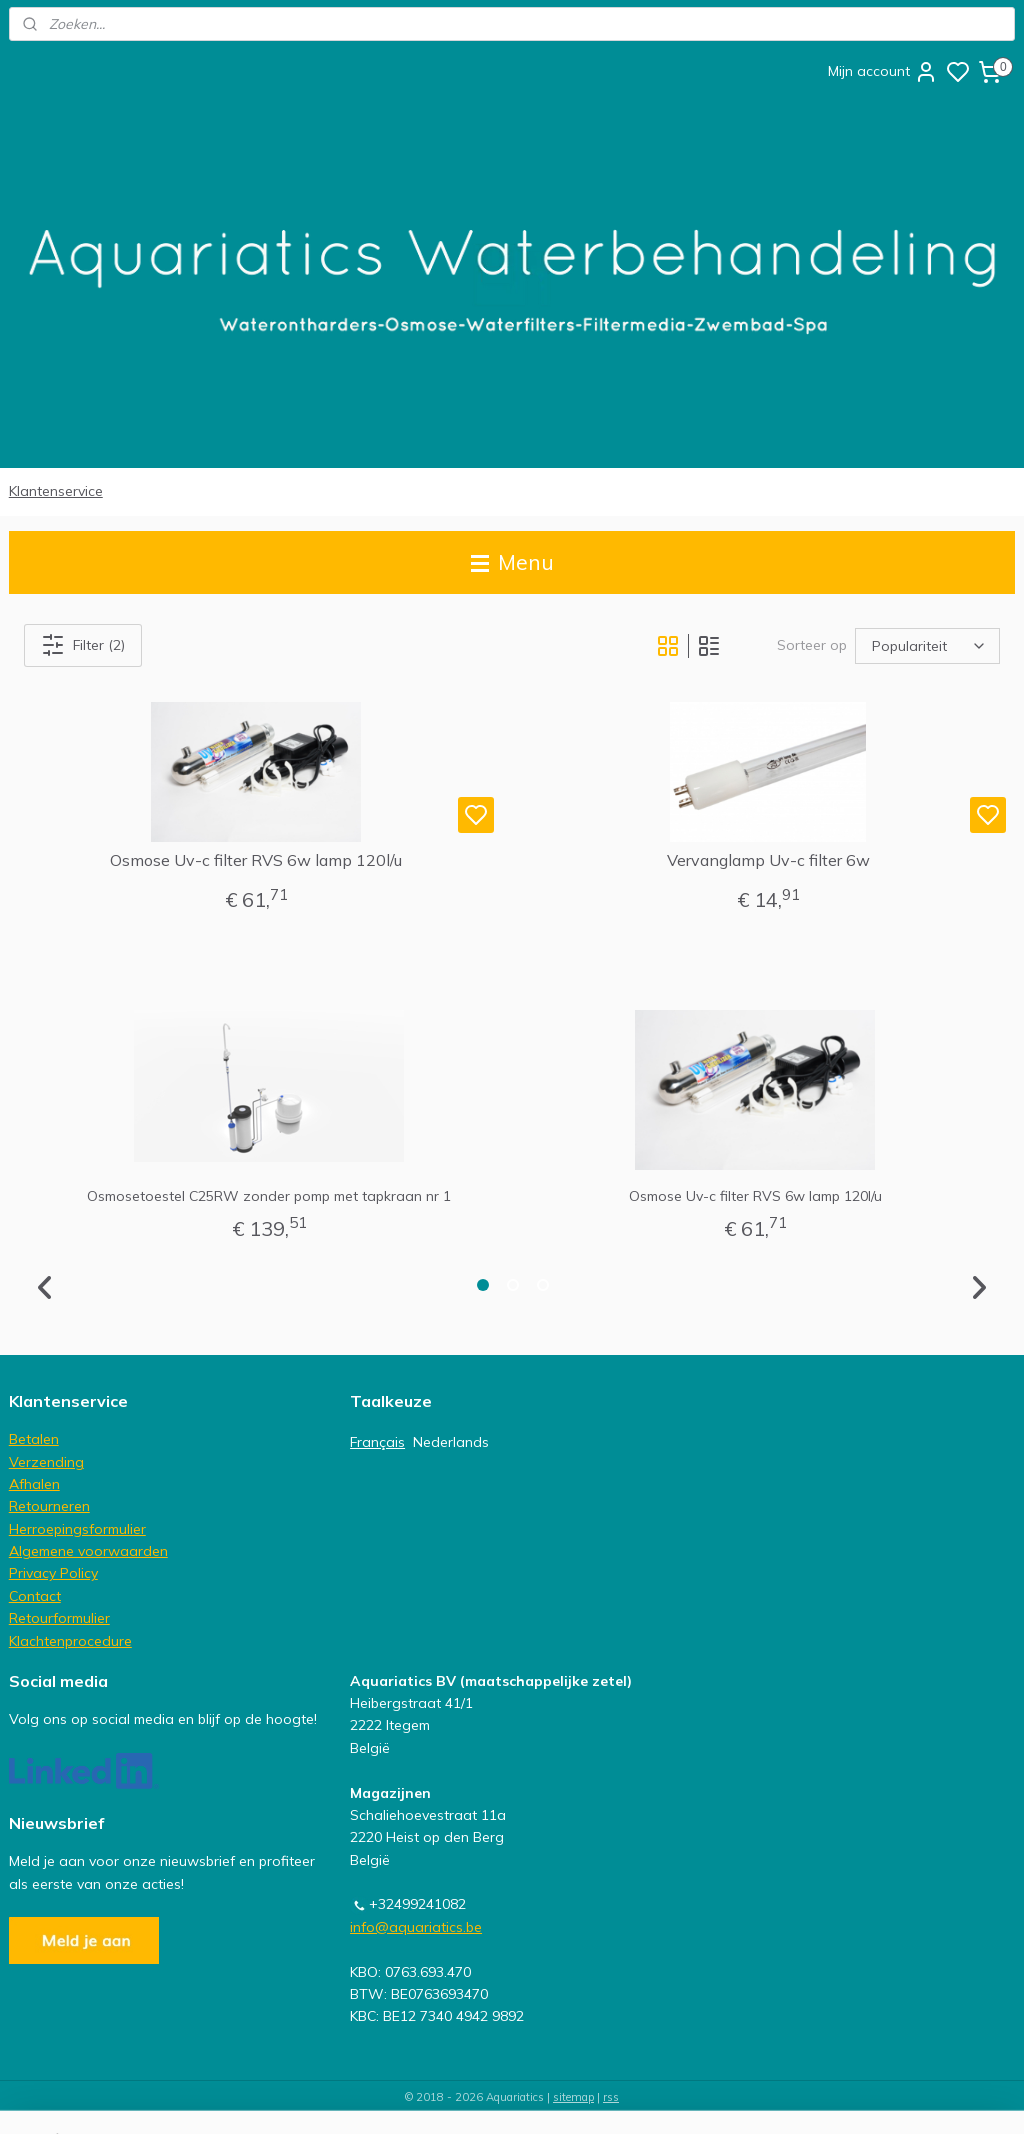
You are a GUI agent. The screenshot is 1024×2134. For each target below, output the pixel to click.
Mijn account (883, 72)
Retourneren (49, 1506)
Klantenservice (56, 491)
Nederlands (451, 1442)
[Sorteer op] (927, 646)
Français (377, 1442)
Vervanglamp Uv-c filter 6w (768, 860)
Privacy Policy (53, 1573)
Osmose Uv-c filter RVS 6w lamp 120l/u (256, 860)
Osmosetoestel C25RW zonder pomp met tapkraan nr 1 (269, 1196)
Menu (512, 562)
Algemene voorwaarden (88, 1551)
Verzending (46, 1462)
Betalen (34, 1439)
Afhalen (34, 1484)
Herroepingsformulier (77, 1529)
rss (611, 2097)
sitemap (573, 2097)
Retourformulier (59, 1618)
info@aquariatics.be (416, 1927)
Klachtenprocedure (70, 1641)
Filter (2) (83, 645)
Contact (35, 1596)
